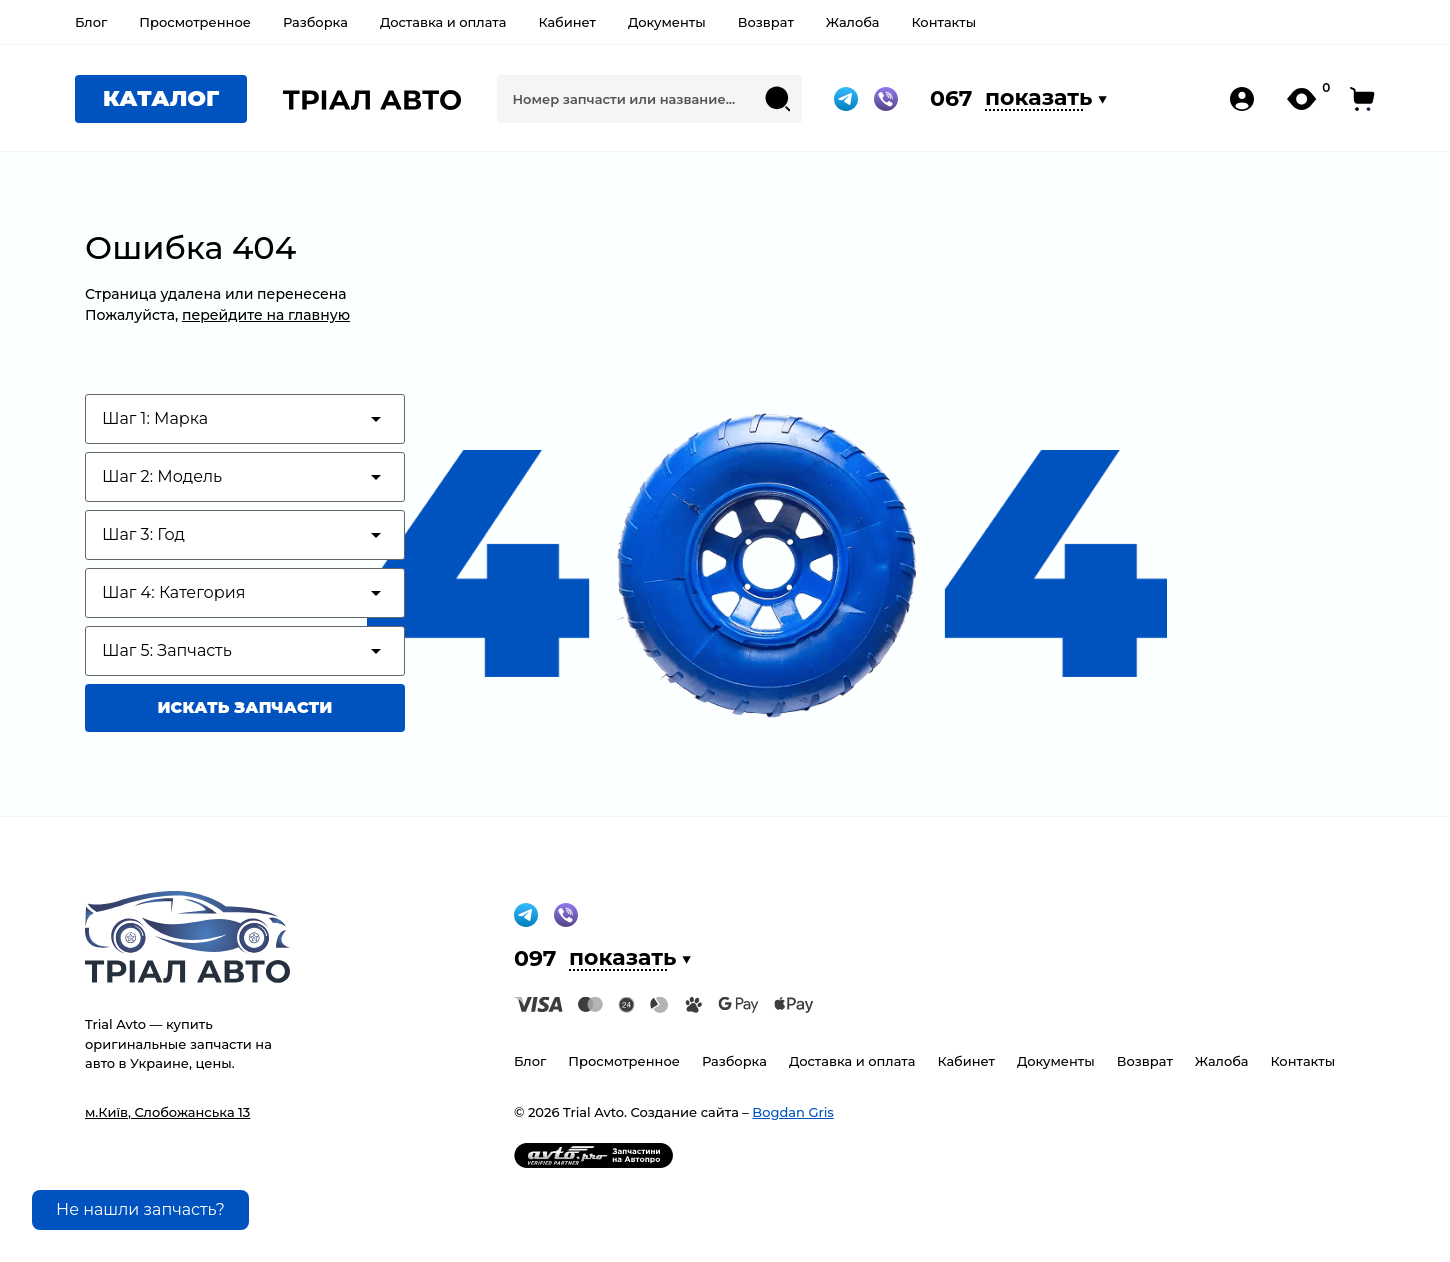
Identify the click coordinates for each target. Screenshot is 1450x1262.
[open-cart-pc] (1362, 99)
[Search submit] (778, 99)
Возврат (766, 22)
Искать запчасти (245, 707)
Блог (91, 22)
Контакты (943, 22)
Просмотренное (195, 22)
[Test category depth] (245, 419)
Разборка (315, 22)
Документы (667, 22)
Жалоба (853, 22)
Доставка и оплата (443, 22)
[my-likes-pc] (1302, 99)
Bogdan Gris (792, 1112)
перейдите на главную (266, 315)
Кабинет (566, 22)
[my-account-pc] (1242, 99)
